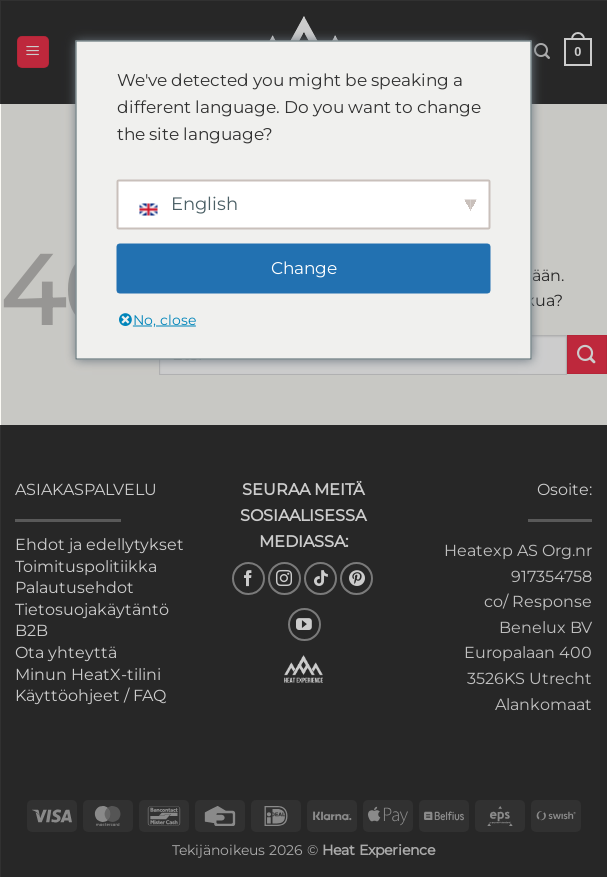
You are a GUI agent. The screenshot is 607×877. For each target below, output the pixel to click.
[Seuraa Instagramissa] (284, 578)
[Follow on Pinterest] (356, 578)
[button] (33, 52)
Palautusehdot (74, 587)
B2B (31, 630)
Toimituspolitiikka (86, 566)
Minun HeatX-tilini (88, 674)
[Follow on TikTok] (320, 578)
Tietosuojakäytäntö (92, 609)
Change (304, 268)
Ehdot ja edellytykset (99, 544)
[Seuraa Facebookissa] (248, 578)
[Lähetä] (587, 354)
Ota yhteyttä (66, 652)
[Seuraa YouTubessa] (304, 624)
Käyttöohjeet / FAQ (90, 695)
